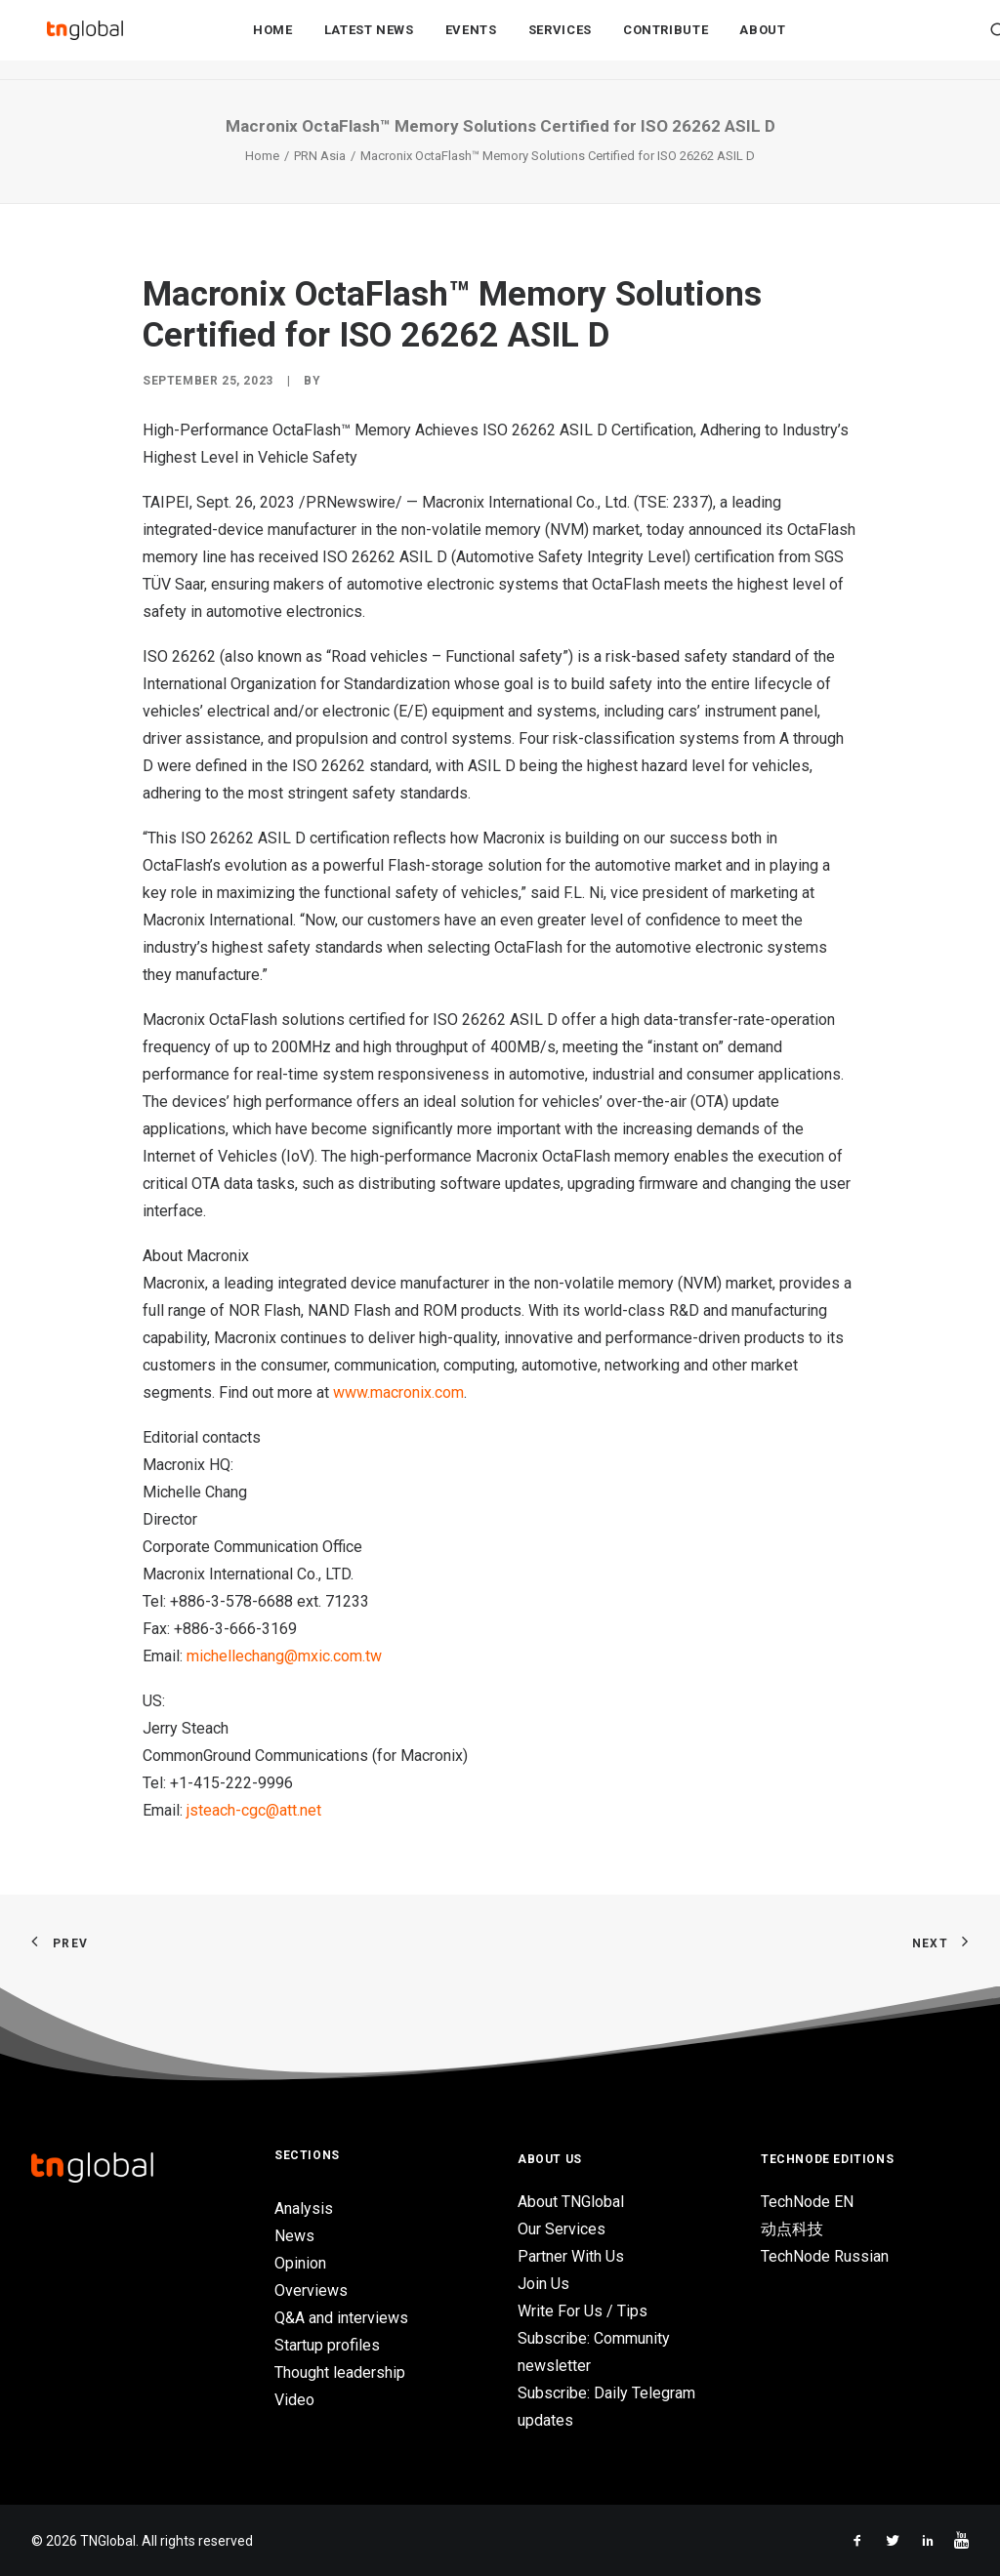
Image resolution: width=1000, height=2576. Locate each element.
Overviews (311, 2290)
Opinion (300, 2263)
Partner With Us (571, 2256)
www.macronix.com (398, 1392)
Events (471, 40)
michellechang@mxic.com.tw (284, 1656)
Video (294, 2400)
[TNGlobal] (85, 40)
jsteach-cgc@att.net (254, 1810)
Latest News (369, 40)
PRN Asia (320, 155)
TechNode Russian (825, 2256)
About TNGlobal (571, 2201)
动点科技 (792, 2229)
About (762, 40)
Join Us (543, 2283)
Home (273, 40)
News (294, 2236)
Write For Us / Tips (582, 2311)
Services (560, 40)
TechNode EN (807, 2201)
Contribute (666, 40)
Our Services (561, 2229)
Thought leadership (339, 2372)
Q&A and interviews (341, 2318)
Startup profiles (327, 2345)
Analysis (303, 2208)
